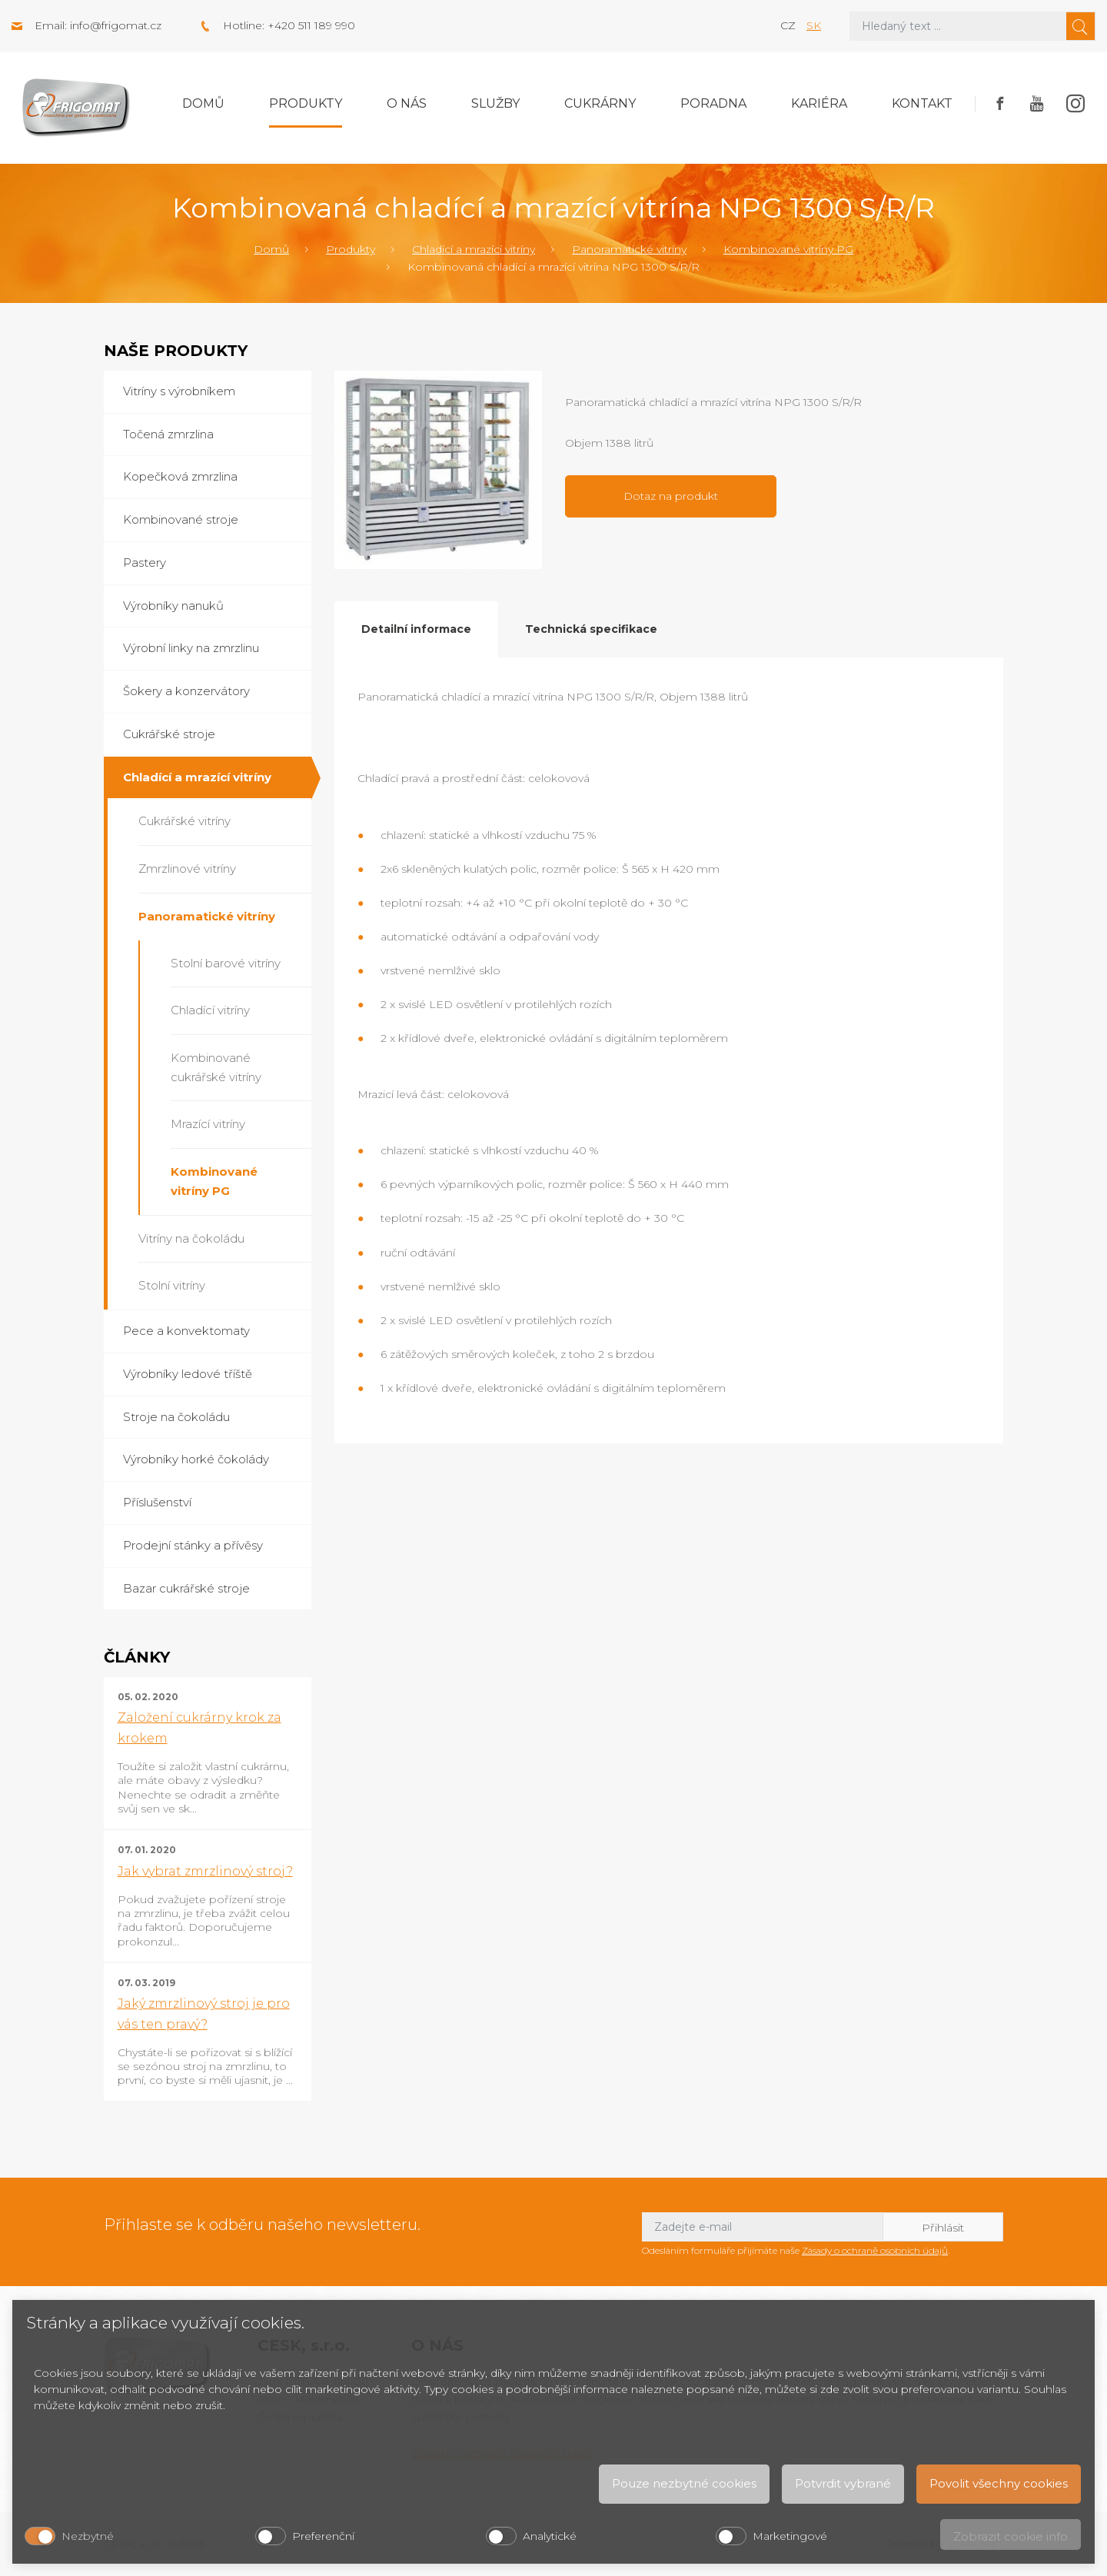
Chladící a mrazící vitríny (473, 249)
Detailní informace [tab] (416, 629)
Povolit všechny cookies (998, 2483)
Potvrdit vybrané (843, 2483)
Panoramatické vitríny (629, 249)
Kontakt (922, 103)
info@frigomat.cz (115, 25)
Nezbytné (88, 2536)
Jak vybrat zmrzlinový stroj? (205, 1871)
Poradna (713, 103)
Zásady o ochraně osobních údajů (875, 2250)
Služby (495, 103)
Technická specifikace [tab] (591, 629)
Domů (203, 103)
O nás (407, 103)
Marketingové (790, 2536)
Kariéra (819, 103)
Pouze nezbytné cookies (684, 2483)
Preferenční (323, 2536)
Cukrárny (600, 103)
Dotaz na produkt (670, 496)
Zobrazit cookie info (1010, 2536)
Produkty (305, 103)
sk (813, 25)
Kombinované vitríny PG (788, 249)
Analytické (550, 2536)
